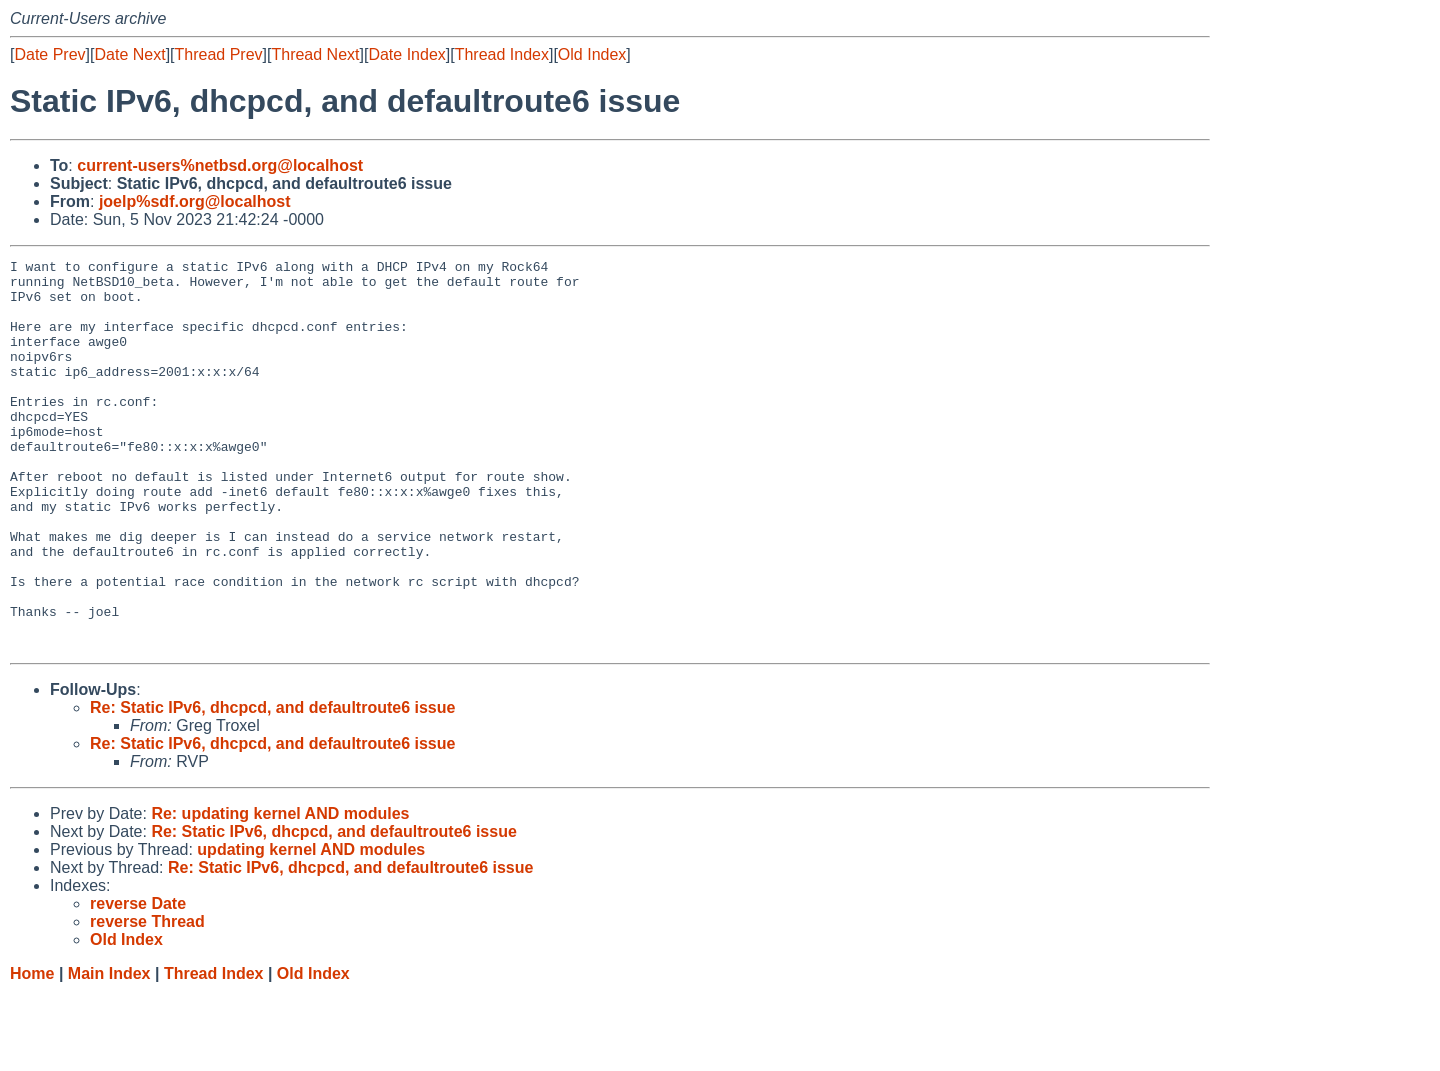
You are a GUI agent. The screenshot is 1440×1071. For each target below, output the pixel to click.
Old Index (592, 54)
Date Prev (49, 54)
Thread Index (502, 54)
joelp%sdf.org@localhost (195, 201)
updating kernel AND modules (311, 927)
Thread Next (315, 54)
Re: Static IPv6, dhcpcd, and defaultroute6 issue (272, 785)
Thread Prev (219, 54)
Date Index (406, 54)
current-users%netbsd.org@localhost (220, 165)
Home (32, 1051)
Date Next (129, 54)
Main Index (109, 1051)
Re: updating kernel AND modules (280, 891)
